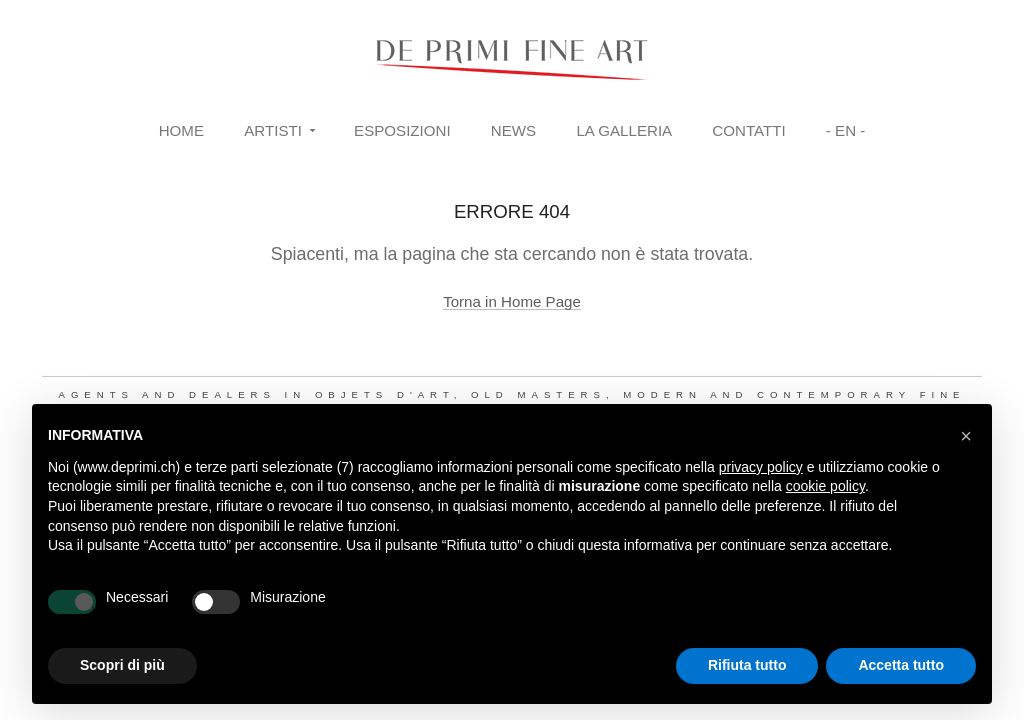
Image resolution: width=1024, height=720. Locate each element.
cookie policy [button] (825, 486)
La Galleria (624, 130)
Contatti (748, 130)
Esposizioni (402, 130)
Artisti (273, 130)
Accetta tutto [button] (901, 665)
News (513, 130)
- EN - (845, 130)
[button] (966, 436)
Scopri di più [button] (122, 665)
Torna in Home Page (512, 301)
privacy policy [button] (761, 467)
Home (181, 130)
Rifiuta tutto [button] (747, 665)
